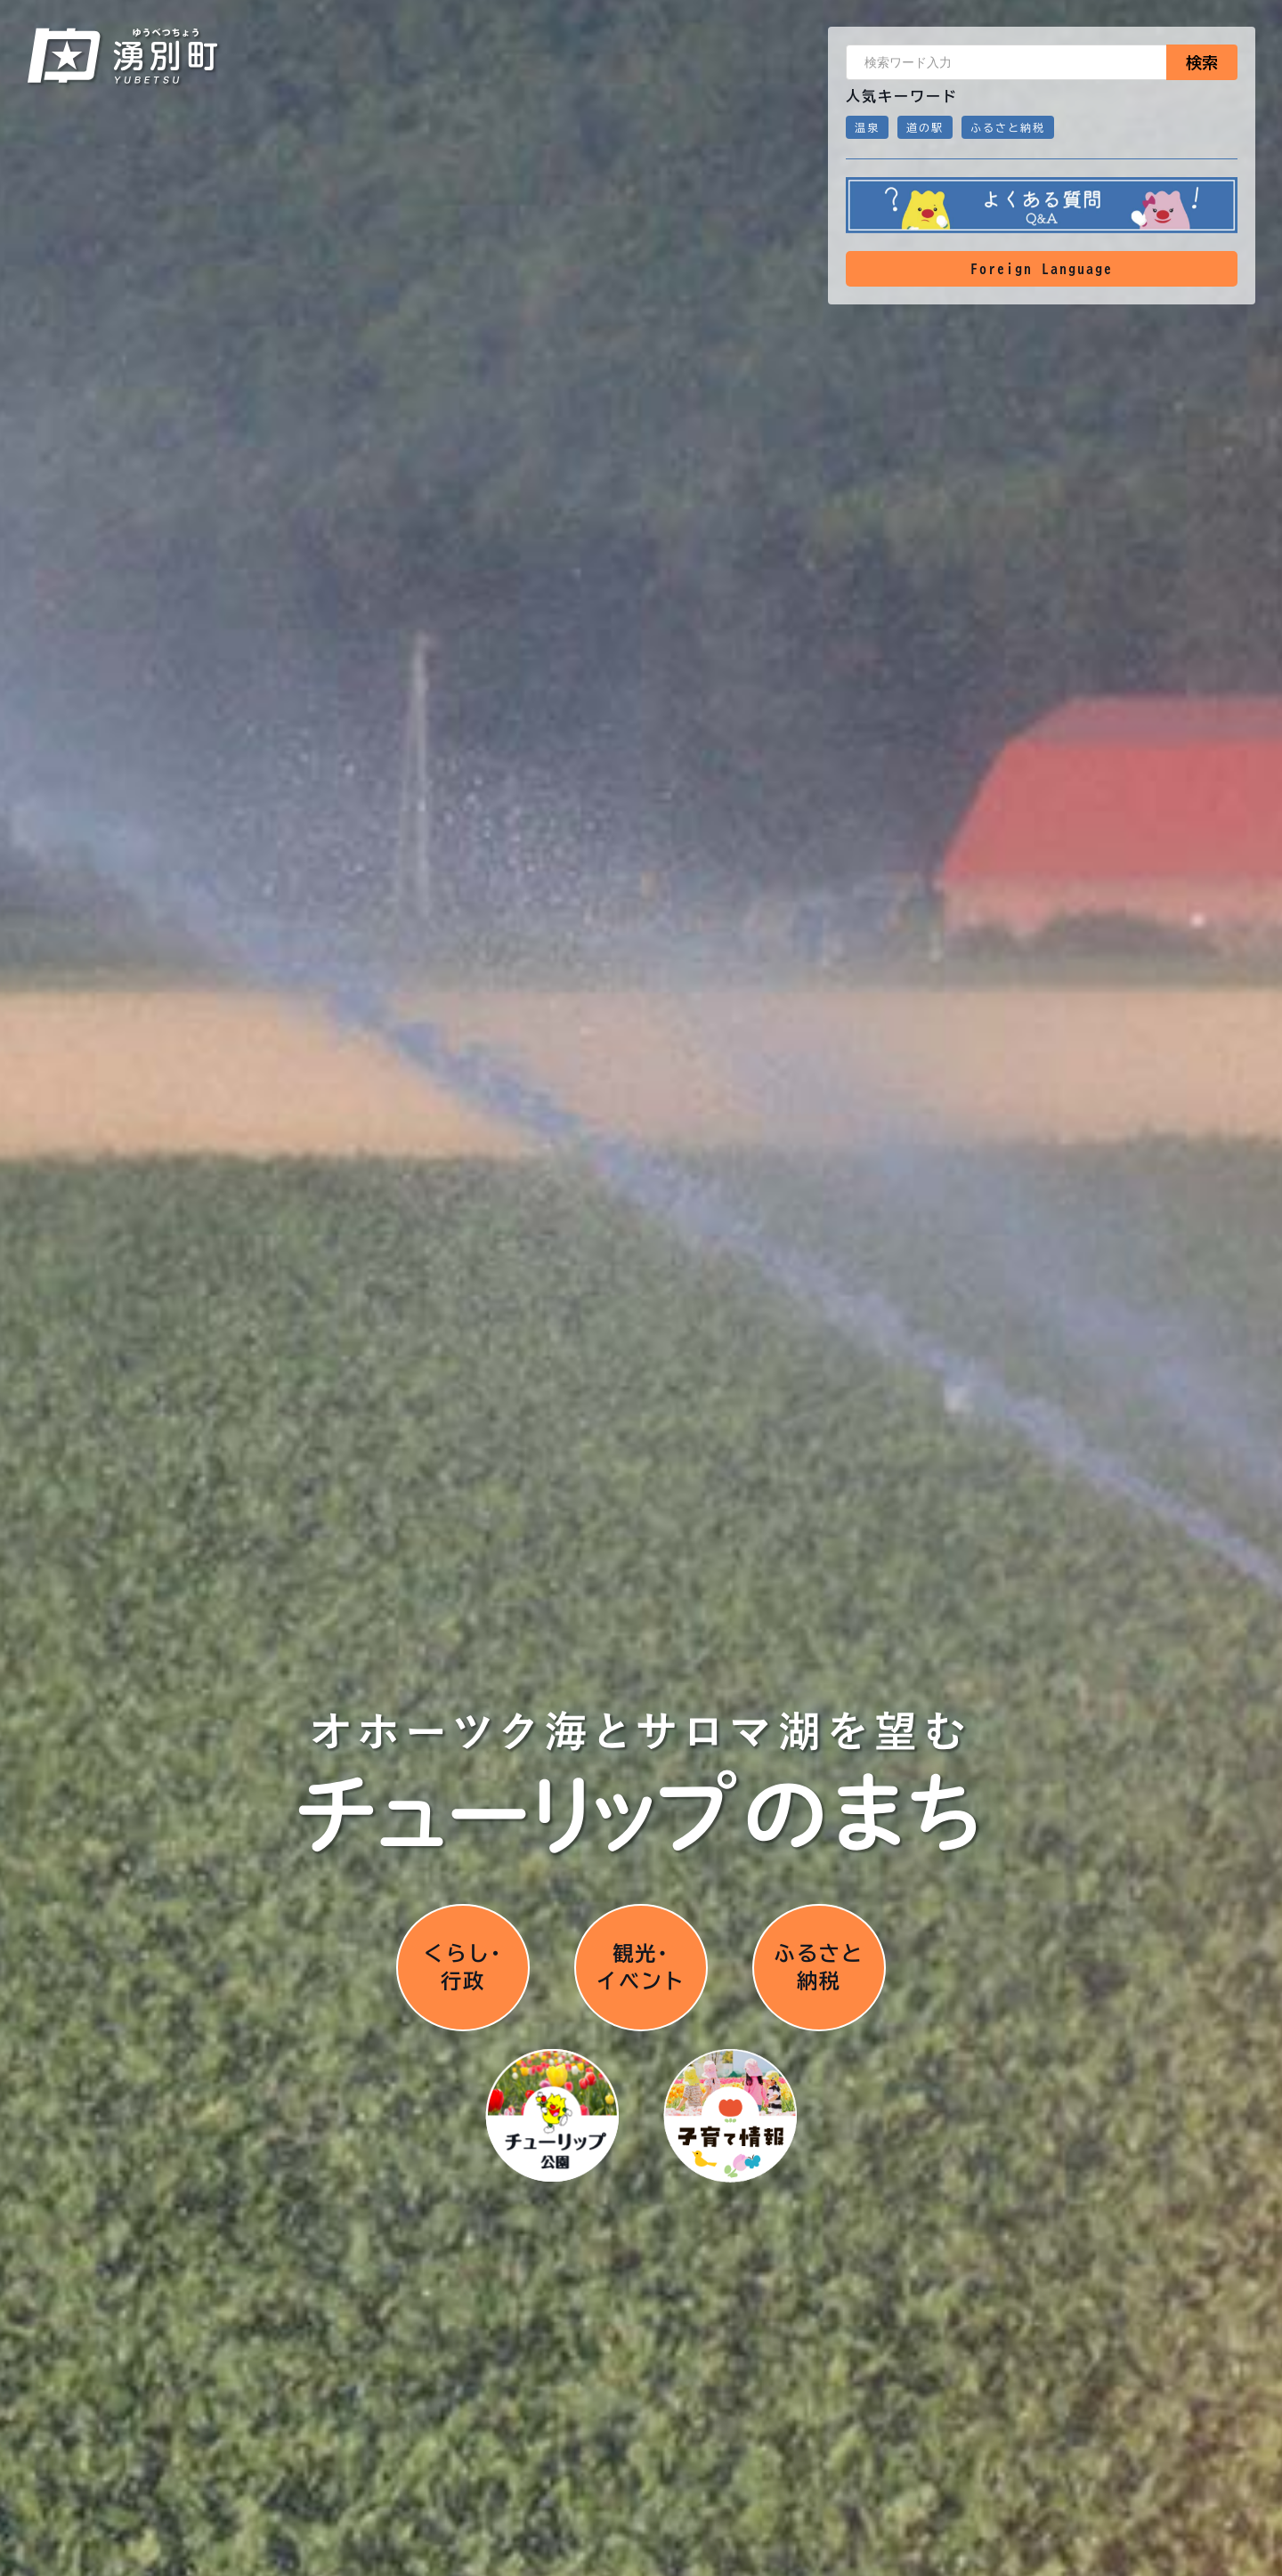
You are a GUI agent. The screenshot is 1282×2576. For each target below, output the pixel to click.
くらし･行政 (463, 1966)
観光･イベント (641, 1966)
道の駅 (925, 127)
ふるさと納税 (1007, 127)
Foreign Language (1041, 269)
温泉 (867, 127)
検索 (1202, 62)
